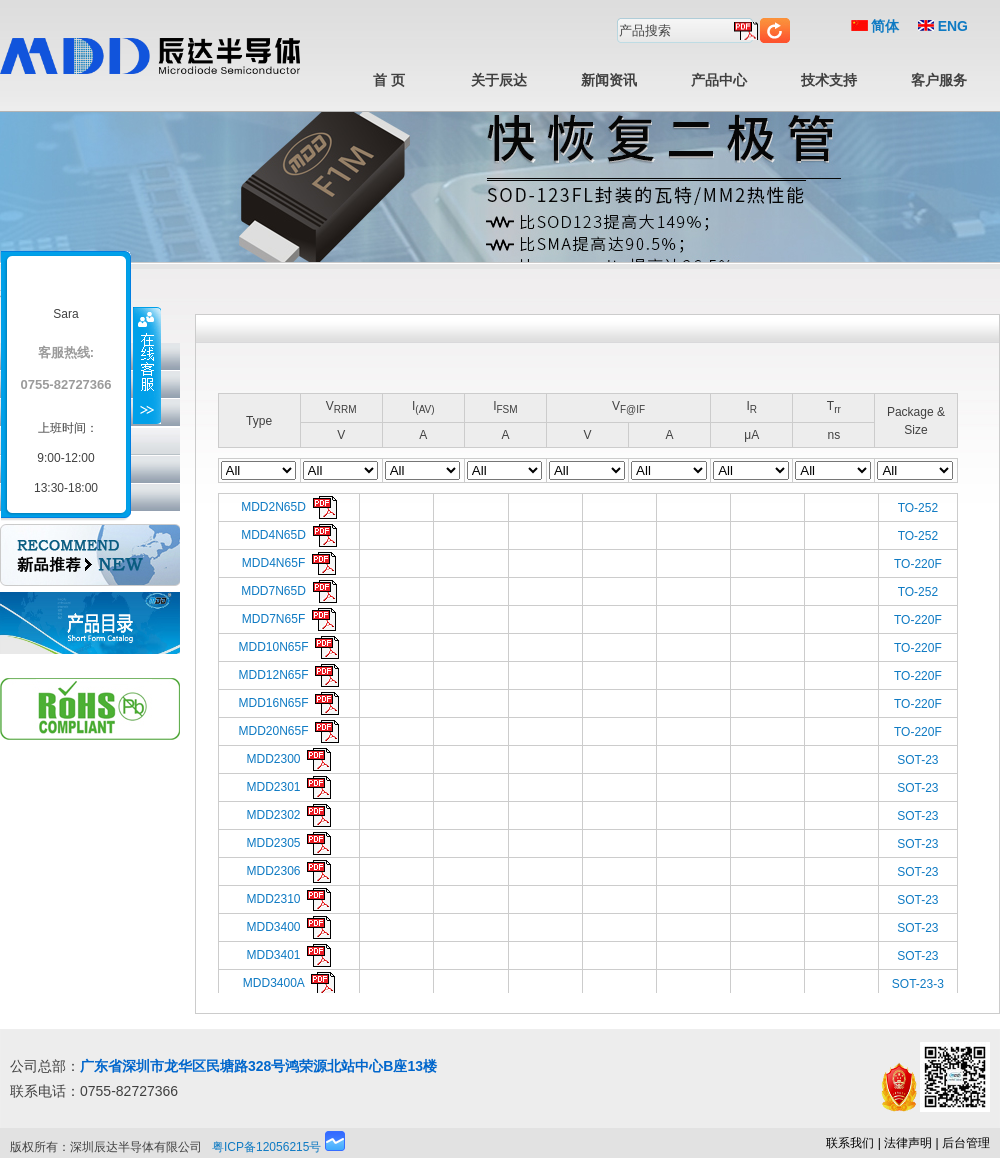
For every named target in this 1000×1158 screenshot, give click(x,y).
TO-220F (918, 564)
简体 (875, 26)
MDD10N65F (289, 647)
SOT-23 (917, 760)
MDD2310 (289, 899)
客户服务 (939, 80)
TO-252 (918, 508)
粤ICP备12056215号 (266, 1147)
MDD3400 (289, 927)
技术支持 (829, 80)
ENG (943, 26)
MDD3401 (289, 955)
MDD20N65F (289, 731)
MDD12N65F (289, 675)
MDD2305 (289, 843)
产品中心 (719, 80)
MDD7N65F (289, 619)
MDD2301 (289, 787)
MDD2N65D (288, 507)
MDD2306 (289, 871)
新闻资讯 (609, 80)
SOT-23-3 (918, 984)
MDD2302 (289, 815)
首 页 (389, 80)
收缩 (147, 365)
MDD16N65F (289, 703)
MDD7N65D (288, 591)
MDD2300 (289, 759)
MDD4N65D (288, 535)
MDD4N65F (289, 563)
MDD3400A (289, 983)
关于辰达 (499, 80)
